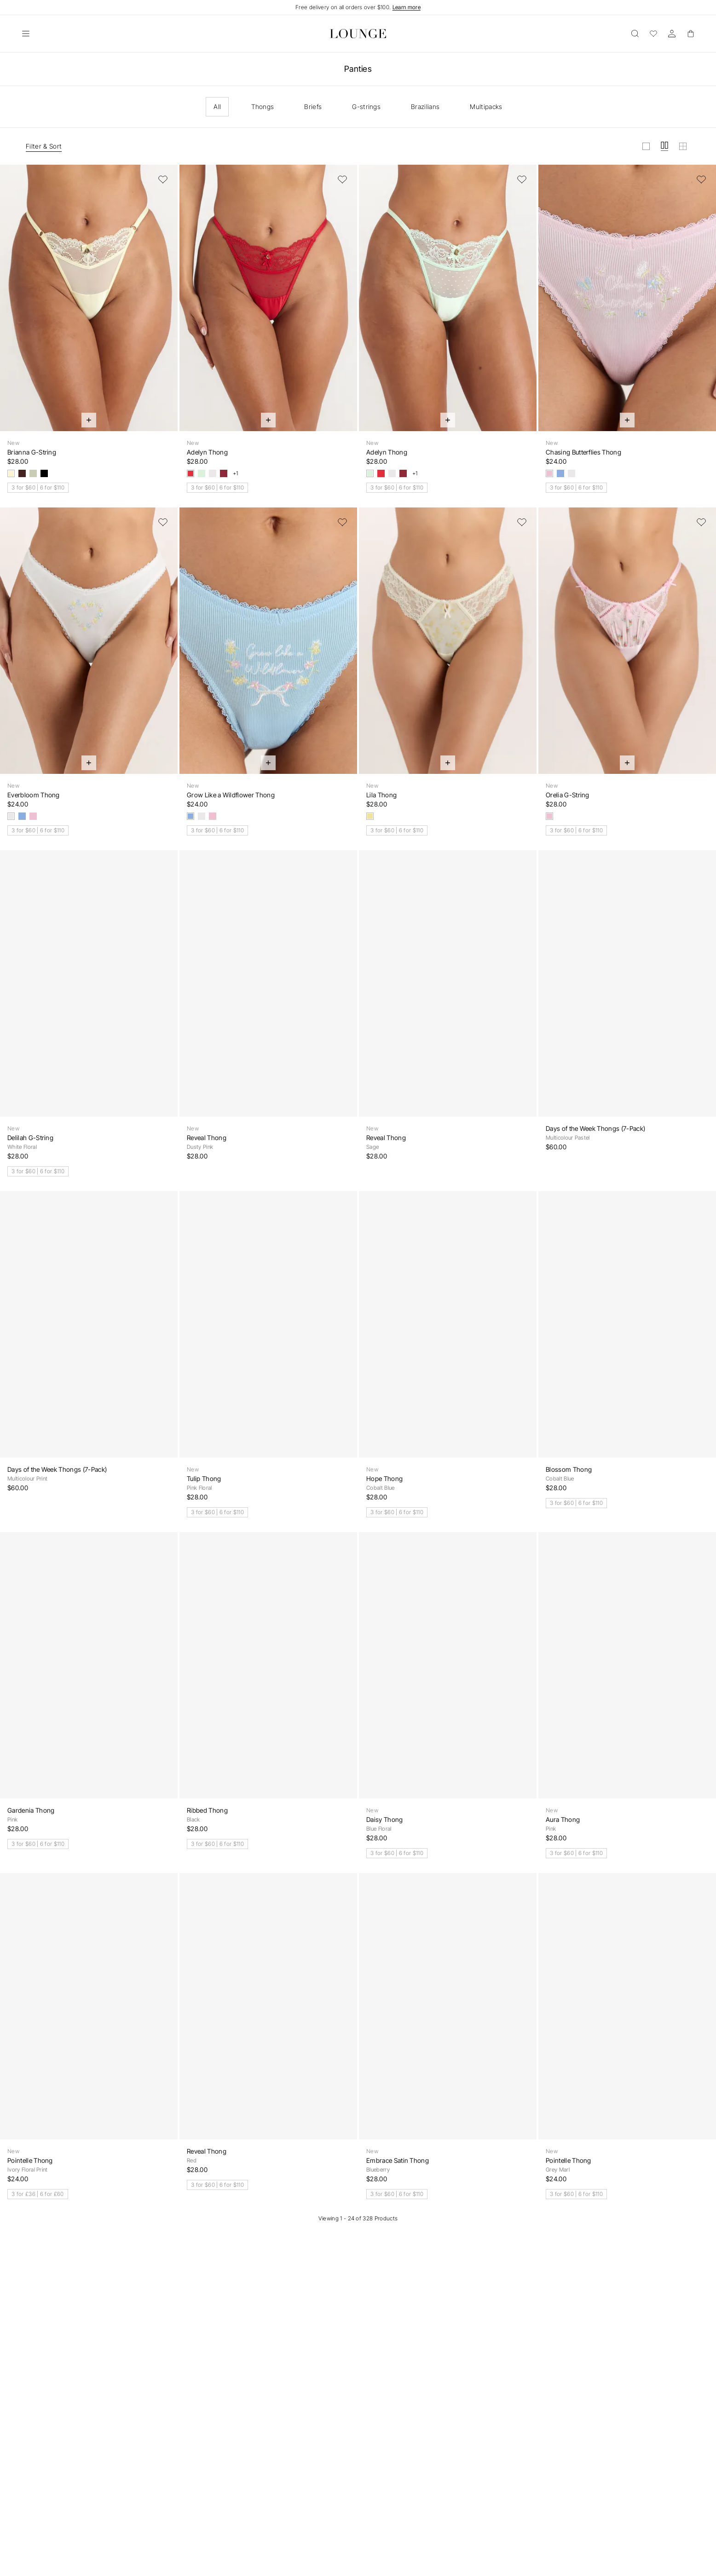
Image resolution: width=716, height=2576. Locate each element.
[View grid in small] (683, 146)
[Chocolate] (22, 473)
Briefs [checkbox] (313, 106)
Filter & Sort (44, 146)
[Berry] (223, 473)
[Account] (671, 33)
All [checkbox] (217, 106)
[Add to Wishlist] (163, 179)
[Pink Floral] (549, 816)
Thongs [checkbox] (262, 106)
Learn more (407, 7)
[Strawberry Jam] (190, 473)
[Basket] (690, 33)
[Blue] (560, 473)
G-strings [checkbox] (366, 106)
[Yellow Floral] (370, 816)
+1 (235, 473)
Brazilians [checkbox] (425, 106)
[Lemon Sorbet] (11, 473)
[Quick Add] (88, 420)
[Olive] (33, 473)
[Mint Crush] (201, 473)
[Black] (44, 473)
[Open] (25, 33)
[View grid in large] (646, 146)
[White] (212, 473)
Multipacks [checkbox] (486, 106)
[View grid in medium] (664, 146)
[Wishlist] (653, 33)
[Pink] (549, 473)
